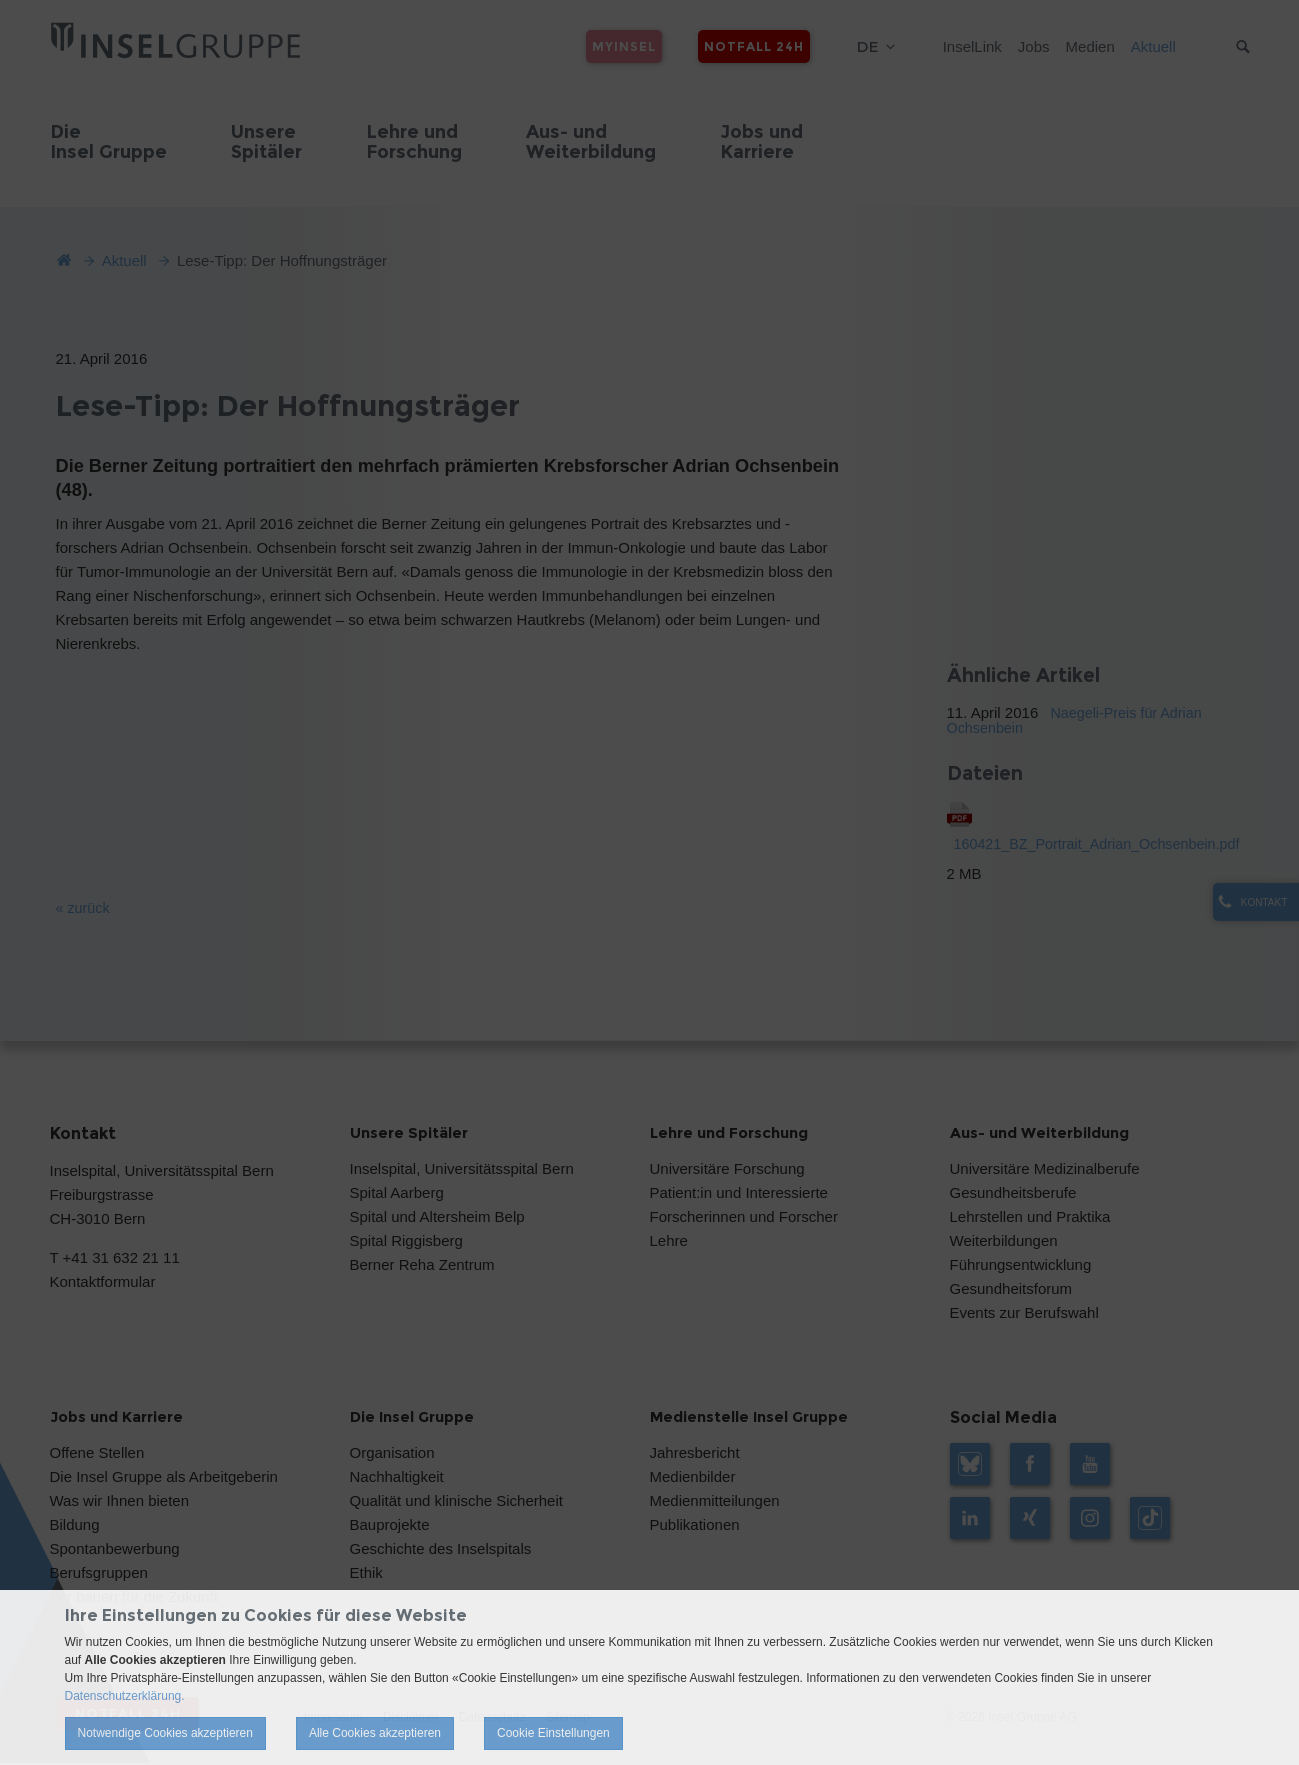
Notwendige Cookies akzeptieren (165, 1733)
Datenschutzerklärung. (125, 1696)
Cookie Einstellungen (553, 1733)
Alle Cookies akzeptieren (375, 1733)
